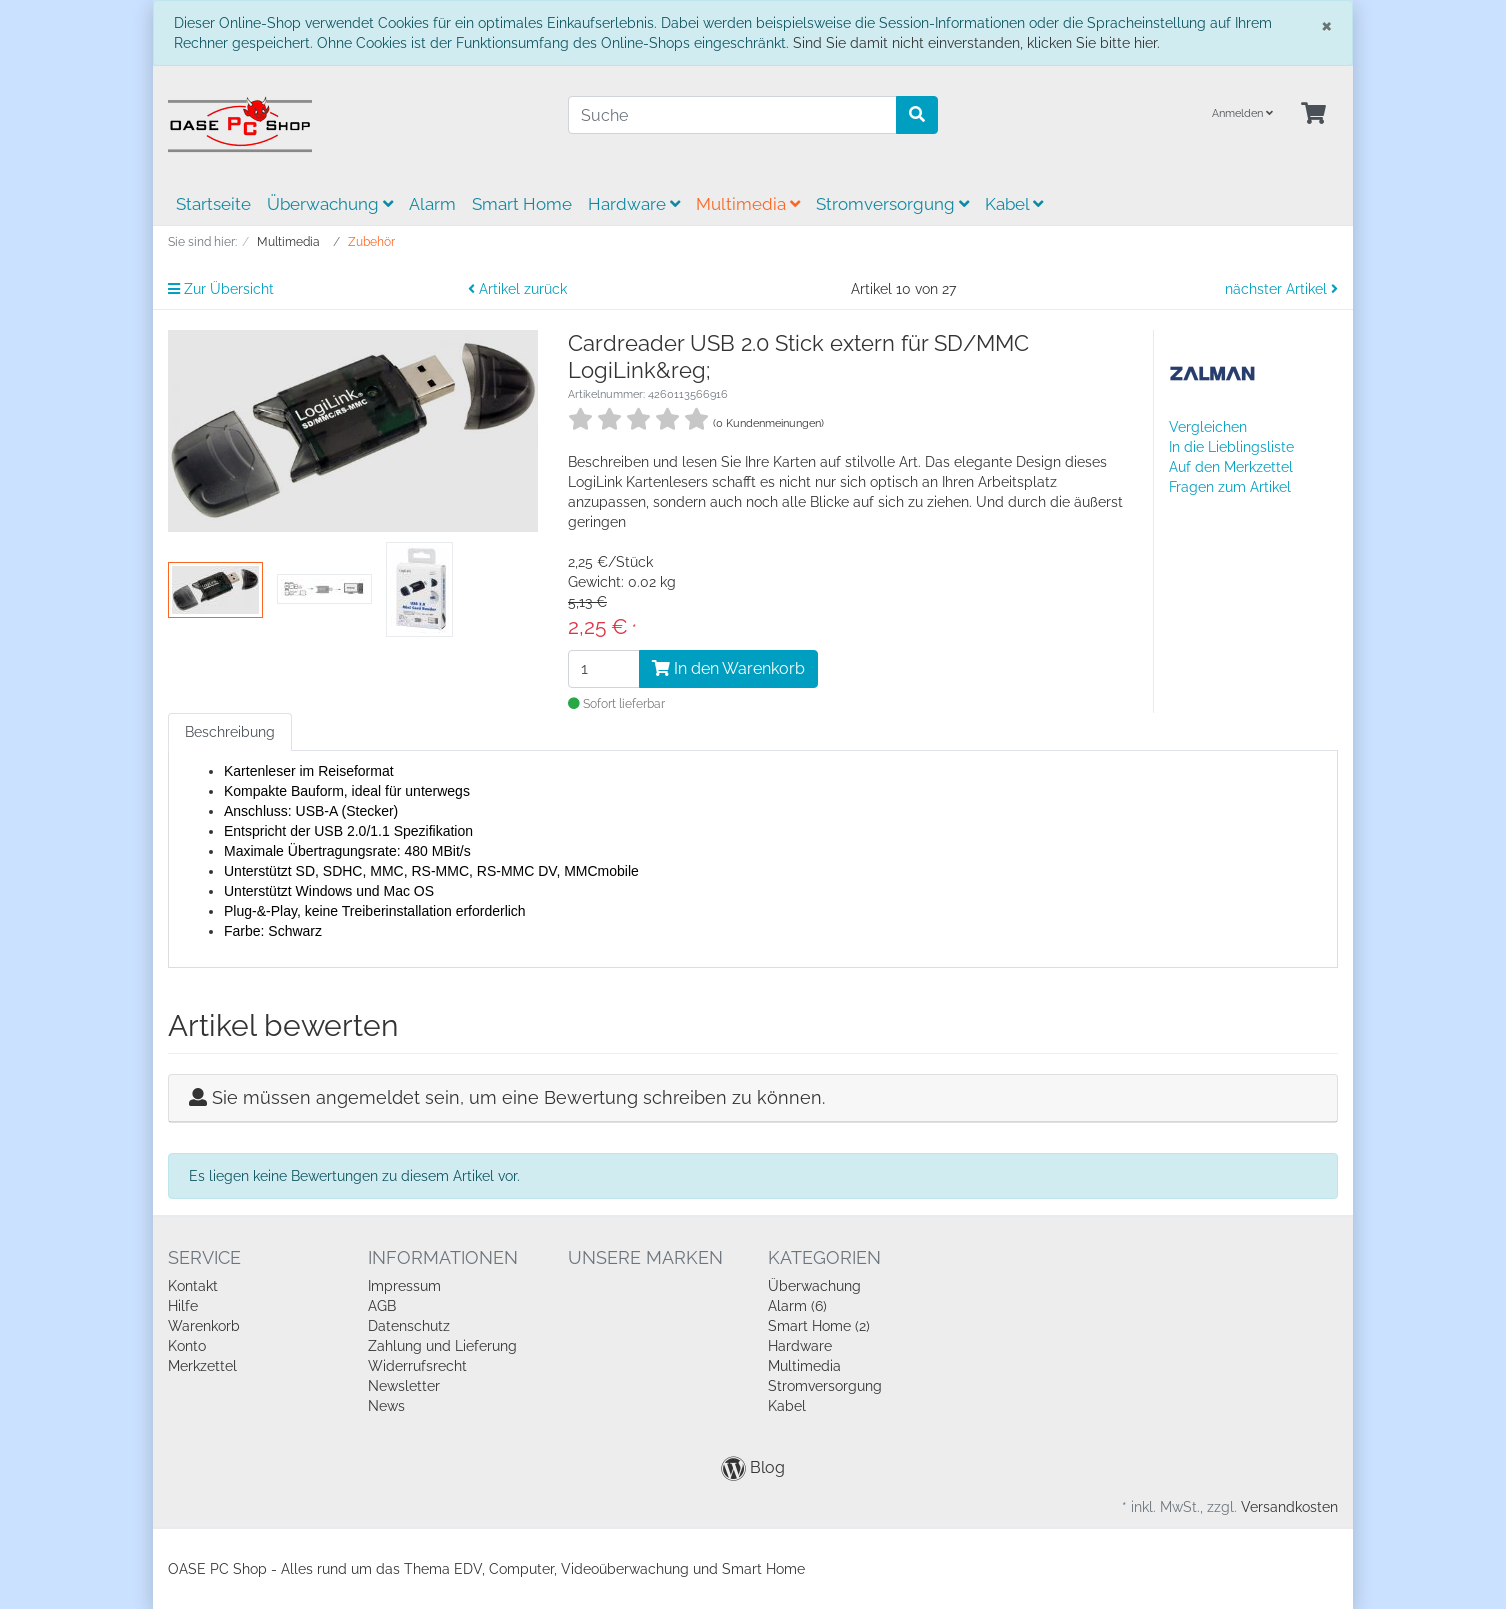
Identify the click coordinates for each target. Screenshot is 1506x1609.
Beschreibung (230, 732)
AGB (382, 1306)
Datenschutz (409, 1326)
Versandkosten (1289, 1507)
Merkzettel (202, 1366)
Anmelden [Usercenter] (1242, 113)
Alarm (432, 204)
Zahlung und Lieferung (442, 1346)
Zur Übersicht (221, 289)
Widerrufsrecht (417, 1366)
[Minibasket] (1313, 114)
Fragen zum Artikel (1230, 487)
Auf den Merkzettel (1231, 467)
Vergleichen (1208, 427)
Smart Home (522, 204)
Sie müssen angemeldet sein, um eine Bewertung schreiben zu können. (518, 1097)
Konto (187, 1346)
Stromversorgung (892, 204)
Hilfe (183, 1306)
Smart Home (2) (819, 1326)
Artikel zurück (517, 289)
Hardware (634, 204)
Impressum (404, 1286)
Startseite (213, 204)
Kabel (1014, 204)
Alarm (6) (797, 1306)
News (386, 1406)
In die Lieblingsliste (1231, 447)
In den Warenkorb (728, 668)
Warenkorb (204, 1326)
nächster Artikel (1281, 289)
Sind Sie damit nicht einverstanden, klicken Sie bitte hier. (976, 43)
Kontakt (193, 1286)
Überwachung (330, 204)
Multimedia (748, 204)
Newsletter (404, 1386)
